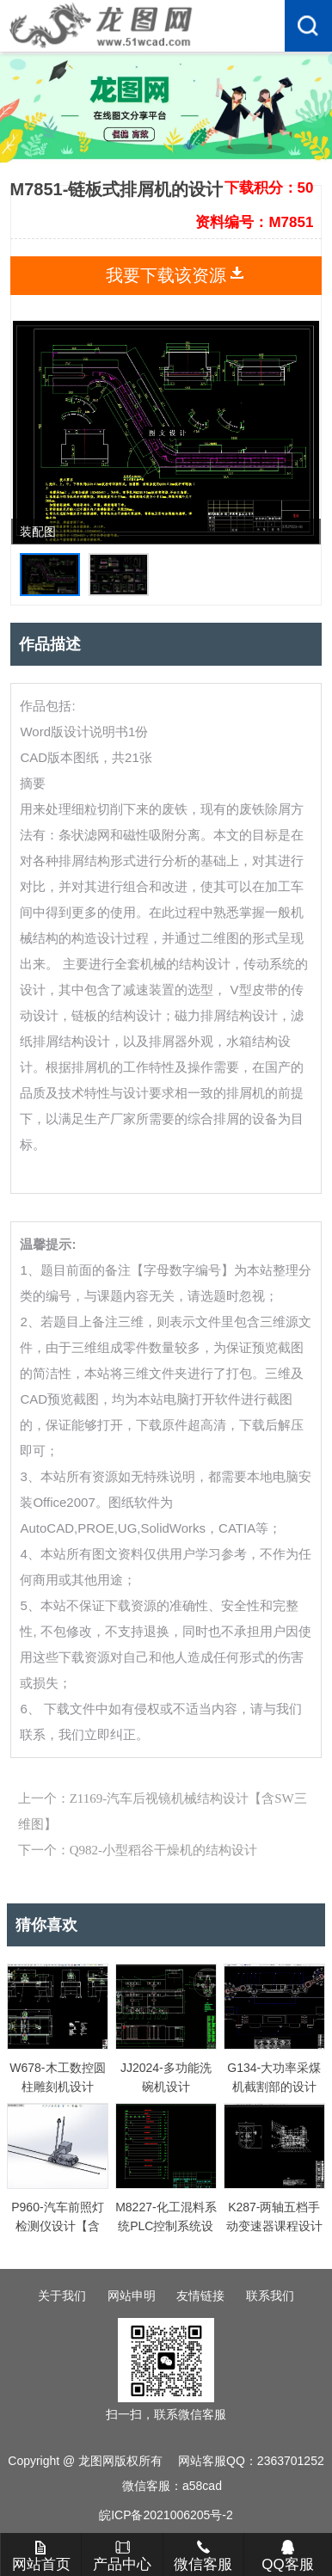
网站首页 (41, 2556)
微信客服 (203, 2556)
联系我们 (270, 2295)
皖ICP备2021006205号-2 (166, 2515)
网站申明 (132, 2295)
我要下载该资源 (166, 275)
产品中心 (122, 2556)
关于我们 (62, 2295)
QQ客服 (287, 2556)
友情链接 (200, 2295)
